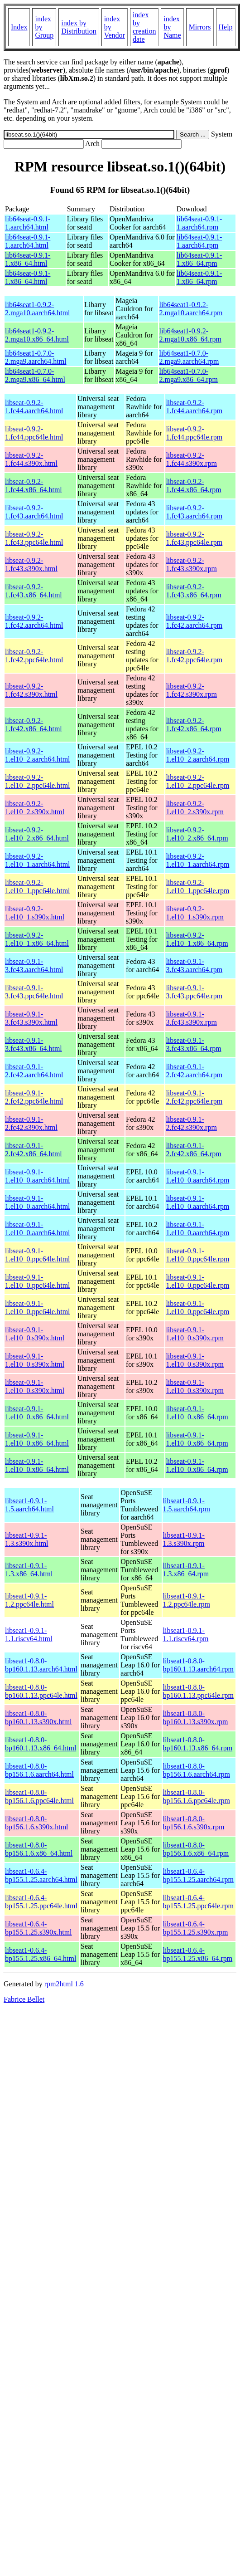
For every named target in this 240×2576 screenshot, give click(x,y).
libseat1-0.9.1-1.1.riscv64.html (28, 1634)
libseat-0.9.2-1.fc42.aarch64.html (34, 621)
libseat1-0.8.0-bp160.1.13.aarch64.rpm (198, 1665)
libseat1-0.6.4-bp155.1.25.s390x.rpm (195, 1928)
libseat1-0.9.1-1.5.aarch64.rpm (186, 1505)
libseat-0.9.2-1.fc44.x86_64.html (33, 486)
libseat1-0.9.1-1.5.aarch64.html (29, 1505)
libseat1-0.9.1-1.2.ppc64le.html (29, 1600)
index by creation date (144, 27)
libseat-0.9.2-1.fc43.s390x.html (31, 564)
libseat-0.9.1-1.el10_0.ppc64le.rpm (197, 1255)
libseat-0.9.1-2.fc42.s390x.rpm (191, 1123)
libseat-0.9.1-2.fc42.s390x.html (31, 1123)
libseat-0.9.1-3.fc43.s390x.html (31, 1018)
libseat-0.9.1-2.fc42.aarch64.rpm (194, 1071)
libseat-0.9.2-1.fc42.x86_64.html (33, 725)
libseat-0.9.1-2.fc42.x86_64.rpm (193, 1150)
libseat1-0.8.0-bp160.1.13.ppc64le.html (41, 1691)
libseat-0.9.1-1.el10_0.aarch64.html (37, 1176)
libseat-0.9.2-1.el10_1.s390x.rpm (195, 913)
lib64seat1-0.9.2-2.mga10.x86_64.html (37, 335)
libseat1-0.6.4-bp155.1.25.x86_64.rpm (198, 1954)
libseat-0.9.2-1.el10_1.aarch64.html (37, 860)
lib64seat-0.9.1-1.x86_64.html (27, 259)
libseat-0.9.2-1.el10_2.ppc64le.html (37, 781)
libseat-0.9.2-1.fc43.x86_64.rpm (193, 591)
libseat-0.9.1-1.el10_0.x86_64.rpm (197, 1413)
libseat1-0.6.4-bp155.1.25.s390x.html (38, 1928)
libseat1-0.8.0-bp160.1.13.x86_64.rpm (198, 1744)
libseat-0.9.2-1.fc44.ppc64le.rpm (194, 433)
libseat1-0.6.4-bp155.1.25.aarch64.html (41, 1875)
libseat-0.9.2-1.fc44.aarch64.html (34, 407)
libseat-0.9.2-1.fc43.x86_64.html (33, 591)
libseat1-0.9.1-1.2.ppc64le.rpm (186, 1600)
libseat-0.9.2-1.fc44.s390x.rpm (191, 459)
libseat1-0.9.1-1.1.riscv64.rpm (186, 1634)
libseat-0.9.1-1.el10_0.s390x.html (34, 1334)
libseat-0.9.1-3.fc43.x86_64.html (33, 1044)
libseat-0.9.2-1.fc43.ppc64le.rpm (194, 538)
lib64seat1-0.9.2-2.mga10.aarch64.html (37, 309)
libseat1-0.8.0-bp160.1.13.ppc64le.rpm (198, 1691)
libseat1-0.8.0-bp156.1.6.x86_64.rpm (196, 1849)
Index (19, 27)
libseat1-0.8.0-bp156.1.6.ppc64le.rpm (196, 1796)
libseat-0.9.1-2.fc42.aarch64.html (34, 1071)
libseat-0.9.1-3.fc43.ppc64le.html (34, 992)
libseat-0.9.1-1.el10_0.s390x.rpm (195, 1334)
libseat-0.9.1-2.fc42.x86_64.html (33, 1150)
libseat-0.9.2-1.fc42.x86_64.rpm (193, 725)
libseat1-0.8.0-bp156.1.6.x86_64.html (38, 1849)
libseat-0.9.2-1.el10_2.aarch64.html (37, 755)
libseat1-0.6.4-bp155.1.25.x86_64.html (40, 1954)
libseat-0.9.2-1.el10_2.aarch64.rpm (197, 755)
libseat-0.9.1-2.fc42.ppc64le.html (34, 1097)
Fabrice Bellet (24, 1999)
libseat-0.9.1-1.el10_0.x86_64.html (37, 1413)
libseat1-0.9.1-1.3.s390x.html (26, 1539)
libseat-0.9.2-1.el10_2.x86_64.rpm (197, 834)
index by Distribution (78, 27)
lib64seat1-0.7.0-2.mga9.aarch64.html (36, 357)
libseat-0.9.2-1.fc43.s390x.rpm (191, 564)
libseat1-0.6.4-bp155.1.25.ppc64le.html (41, 1902)
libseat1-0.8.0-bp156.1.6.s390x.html (36, 1823)
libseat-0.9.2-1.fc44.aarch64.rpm (194, 407)
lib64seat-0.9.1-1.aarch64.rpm (199, 223)
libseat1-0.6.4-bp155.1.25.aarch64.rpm (198, 1875)
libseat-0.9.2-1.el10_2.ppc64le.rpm (197, 781)
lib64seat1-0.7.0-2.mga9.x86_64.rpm (188, 375)
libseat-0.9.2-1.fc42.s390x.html (31, 690)
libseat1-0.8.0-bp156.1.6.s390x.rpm (194, 1823)
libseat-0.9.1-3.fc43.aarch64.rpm (194, 965)
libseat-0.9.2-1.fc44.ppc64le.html (34, 433)
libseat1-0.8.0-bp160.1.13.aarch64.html (41, 1665)
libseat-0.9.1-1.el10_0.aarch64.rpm (197, 1176)
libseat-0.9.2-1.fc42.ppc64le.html (34, 656)
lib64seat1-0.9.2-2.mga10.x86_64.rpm (190, 335)
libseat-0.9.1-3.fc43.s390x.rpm (191, 1018)
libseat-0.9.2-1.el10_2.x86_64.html (37, 834)
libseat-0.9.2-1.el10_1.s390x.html (34, 913)
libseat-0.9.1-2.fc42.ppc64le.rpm (194, 1097)
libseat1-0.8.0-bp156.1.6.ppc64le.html (39, 1796)
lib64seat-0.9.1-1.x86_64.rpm (199, 259)
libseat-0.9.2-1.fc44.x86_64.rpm (193, 486)
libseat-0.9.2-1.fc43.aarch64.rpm (194, 512)
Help (226, 27)
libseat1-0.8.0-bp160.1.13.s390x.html (38, 1717)
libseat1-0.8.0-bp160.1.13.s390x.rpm (195, 1717)
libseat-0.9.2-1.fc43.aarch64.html (34, 512)
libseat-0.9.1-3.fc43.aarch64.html (34, 965)
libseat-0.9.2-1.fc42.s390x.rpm (191, 690)
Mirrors (200, 27)
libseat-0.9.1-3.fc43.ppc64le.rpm (194, 992)
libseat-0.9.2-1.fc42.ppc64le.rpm (194, 656)
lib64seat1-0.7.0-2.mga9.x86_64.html (35, 375)
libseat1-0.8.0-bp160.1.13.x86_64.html (40, 1744)
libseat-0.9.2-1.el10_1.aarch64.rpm (197, 860)
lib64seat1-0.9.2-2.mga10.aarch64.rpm (191, 309)
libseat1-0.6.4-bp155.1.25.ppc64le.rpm (198, 1902)
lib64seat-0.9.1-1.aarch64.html (27, 223)
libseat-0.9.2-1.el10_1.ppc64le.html (37, 887)
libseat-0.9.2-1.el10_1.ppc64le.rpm (197, 887)
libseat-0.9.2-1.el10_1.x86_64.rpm (197, 939)
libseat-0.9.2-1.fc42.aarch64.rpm (194, 621)
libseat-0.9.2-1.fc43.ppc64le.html (34, 538)
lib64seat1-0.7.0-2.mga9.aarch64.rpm (189, 357)
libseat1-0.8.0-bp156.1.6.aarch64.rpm (196, 1770)
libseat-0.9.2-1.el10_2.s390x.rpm (195, 808)
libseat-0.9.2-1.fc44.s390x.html (31, 459)
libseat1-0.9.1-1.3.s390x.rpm (184, 1539)
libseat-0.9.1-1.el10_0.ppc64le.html (37, 1255)
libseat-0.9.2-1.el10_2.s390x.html (34, 808)
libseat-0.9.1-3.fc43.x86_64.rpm (193, 1044)
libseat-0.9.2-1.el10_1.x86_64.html (37, 939)
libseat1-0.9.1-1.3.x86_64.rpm (186, 1570)
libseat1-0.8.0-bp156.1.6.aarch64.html (39, 1770)
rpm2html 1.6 (64, 1984)
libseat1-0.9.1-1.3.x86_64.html (29, 1570)
